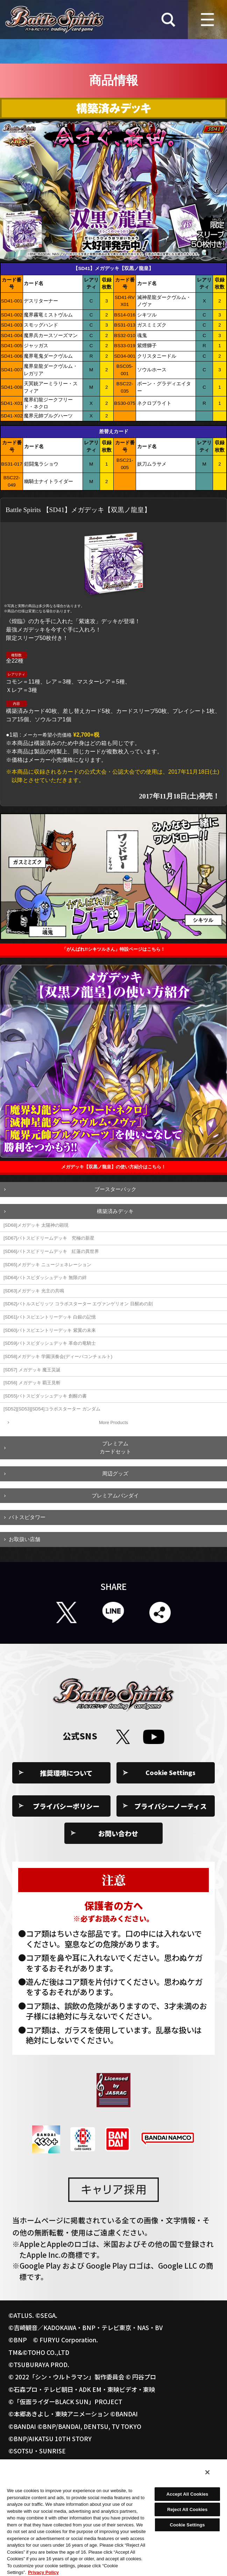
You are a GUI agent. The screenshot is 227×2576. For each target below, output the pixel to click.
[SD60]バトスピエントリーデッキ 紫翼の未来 (49, 1330)
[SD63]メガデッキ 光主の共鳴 (33, 1290)
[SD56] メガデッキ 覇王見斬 (32, 1382)
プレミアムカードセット (115, 1447)
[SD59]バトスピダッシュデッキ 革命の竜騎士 (49, 1343)
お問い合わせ (118, 1833)
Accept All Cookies (187, 2494)
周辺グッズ (115, 1473)
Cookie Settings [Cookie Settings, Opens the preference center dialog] (187, 2524)
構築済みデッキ (115, 1211)
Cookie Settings (170, 1773)
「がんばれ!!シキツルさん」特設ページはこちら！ (113, 949)
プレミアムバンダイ (115, 1495)
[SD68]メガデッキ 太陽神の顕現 (36, 1225)
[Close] (207, 2472)
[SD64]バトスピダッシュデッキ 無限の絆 (45, 1277)
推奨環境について (66, 1773)
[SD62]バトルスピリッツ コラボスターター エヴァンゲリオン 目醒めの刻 (78, 1303)
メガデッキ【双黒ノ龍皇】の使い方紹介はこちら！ (113, 1166)
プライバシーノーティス (170, 1806)
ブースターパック (115, 1189)
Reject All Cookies (187, 2509)
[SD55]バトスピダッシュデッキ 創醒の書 (45, 1396)
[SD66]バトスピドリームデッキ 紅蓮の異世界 (51, 1251)
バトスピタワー (27, 1517)
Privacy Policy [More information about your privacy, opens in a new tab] (43, 2572)
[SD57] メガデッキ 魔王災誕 (32, 1369)
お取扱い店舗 (24, 1539)
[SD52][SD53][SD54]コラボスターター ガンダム (51, 1408)
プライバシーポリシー (66, 1806)
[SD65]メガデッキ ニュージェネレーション (47, 1264)
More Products (113, 1422)
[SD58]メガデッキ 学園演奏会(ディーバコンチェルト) (57, 1356)
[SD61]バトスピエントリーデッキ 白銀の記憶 (49, 1317)
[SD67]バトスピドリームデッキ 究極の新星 (48, 1238)
